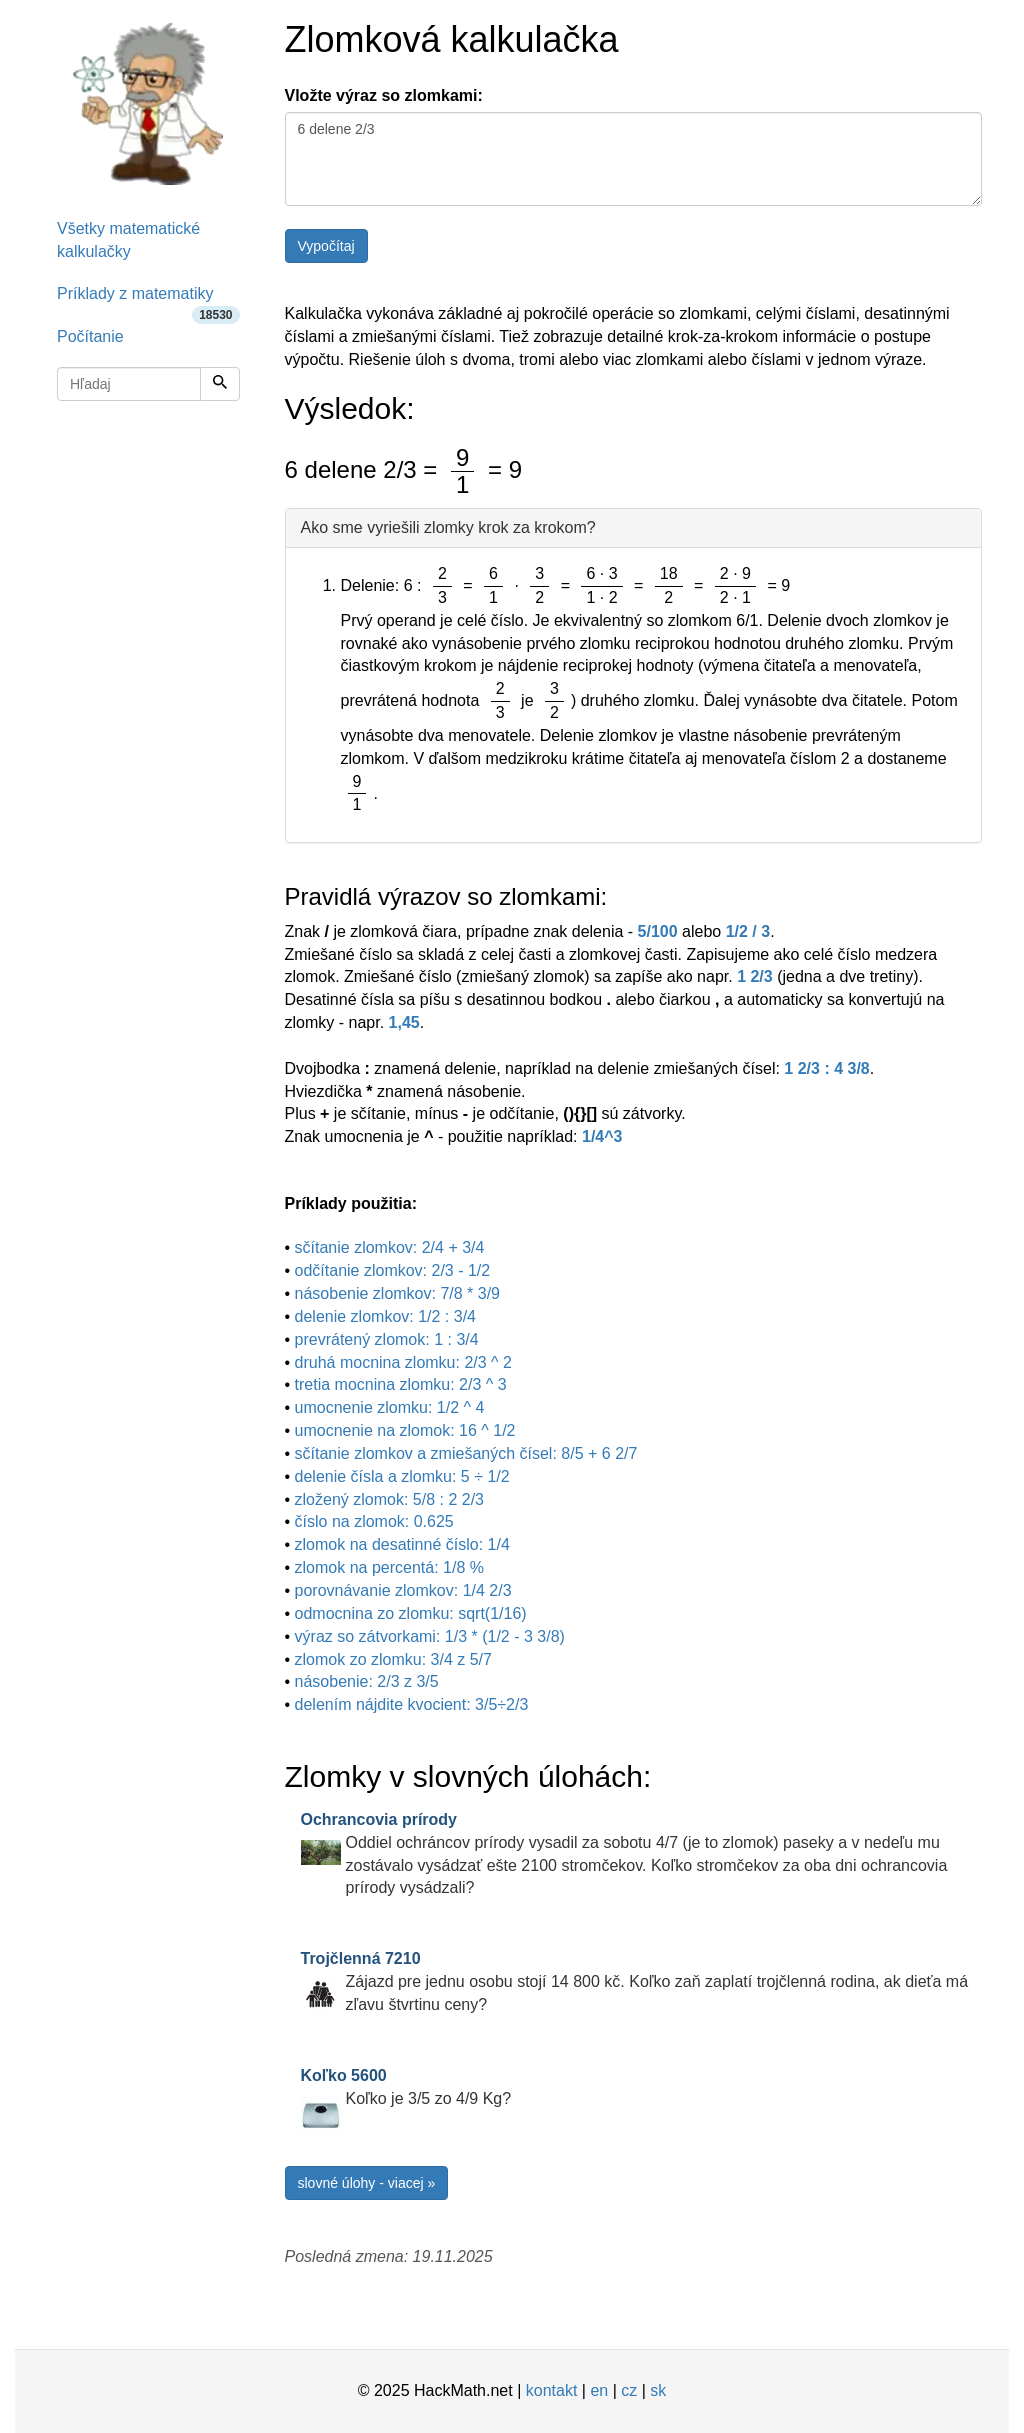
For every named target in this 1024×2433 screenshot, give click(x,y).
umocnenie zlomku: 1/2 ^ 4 (390, 1407)
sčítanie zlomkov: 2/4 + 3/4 (390, 1247)
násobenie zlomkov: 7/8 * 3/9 (397, 1293)
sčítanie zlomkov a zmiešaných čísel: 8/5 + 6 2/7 (466, 1453)
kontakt (552, 2390)
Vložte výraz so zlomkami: (384, 95)
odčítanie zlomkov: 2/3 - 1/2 (393, 1270)
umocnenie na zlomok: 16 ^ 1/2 (405, 1430)
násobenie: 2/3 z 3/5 (367, 1681)
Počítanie (90, 336)
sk (658, 2390)
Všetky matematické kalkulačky (128, 240)
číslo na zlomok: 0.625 (374, 1521)
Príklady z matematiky (148, 300)
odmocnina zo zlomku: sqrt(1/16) (411, 1613)
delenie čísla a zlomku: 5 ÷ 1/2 (402, 1476)
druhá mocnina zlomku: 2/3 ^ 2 (403, 1362)
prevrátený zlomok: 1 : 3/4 (387, 1339)
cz (629, 2390)
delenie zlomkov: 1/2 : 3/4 (385, 1316)
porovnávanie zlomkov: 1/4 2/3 (403, 1590)
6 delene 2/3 (634, 159)
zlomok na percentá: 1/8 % (389, 1567)
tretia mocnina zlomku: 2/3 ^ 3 (401, 1384)
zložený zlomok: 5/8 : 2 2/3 (389, 1499)
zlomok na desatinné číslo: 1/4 (402, 1544)
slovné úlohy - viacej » (367, 2183)
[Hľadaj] (220, 384)
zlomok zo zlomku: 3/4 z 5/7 (393, 1659)
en (599, 2390)
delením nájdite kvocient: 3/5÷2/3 (412, 1704)
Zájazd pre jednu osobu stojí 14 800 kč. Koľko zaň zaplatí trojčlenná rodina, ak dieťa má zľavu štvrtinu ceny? (635, 1981)
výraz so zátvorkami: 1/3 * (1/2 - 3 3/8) (430, 1636)
